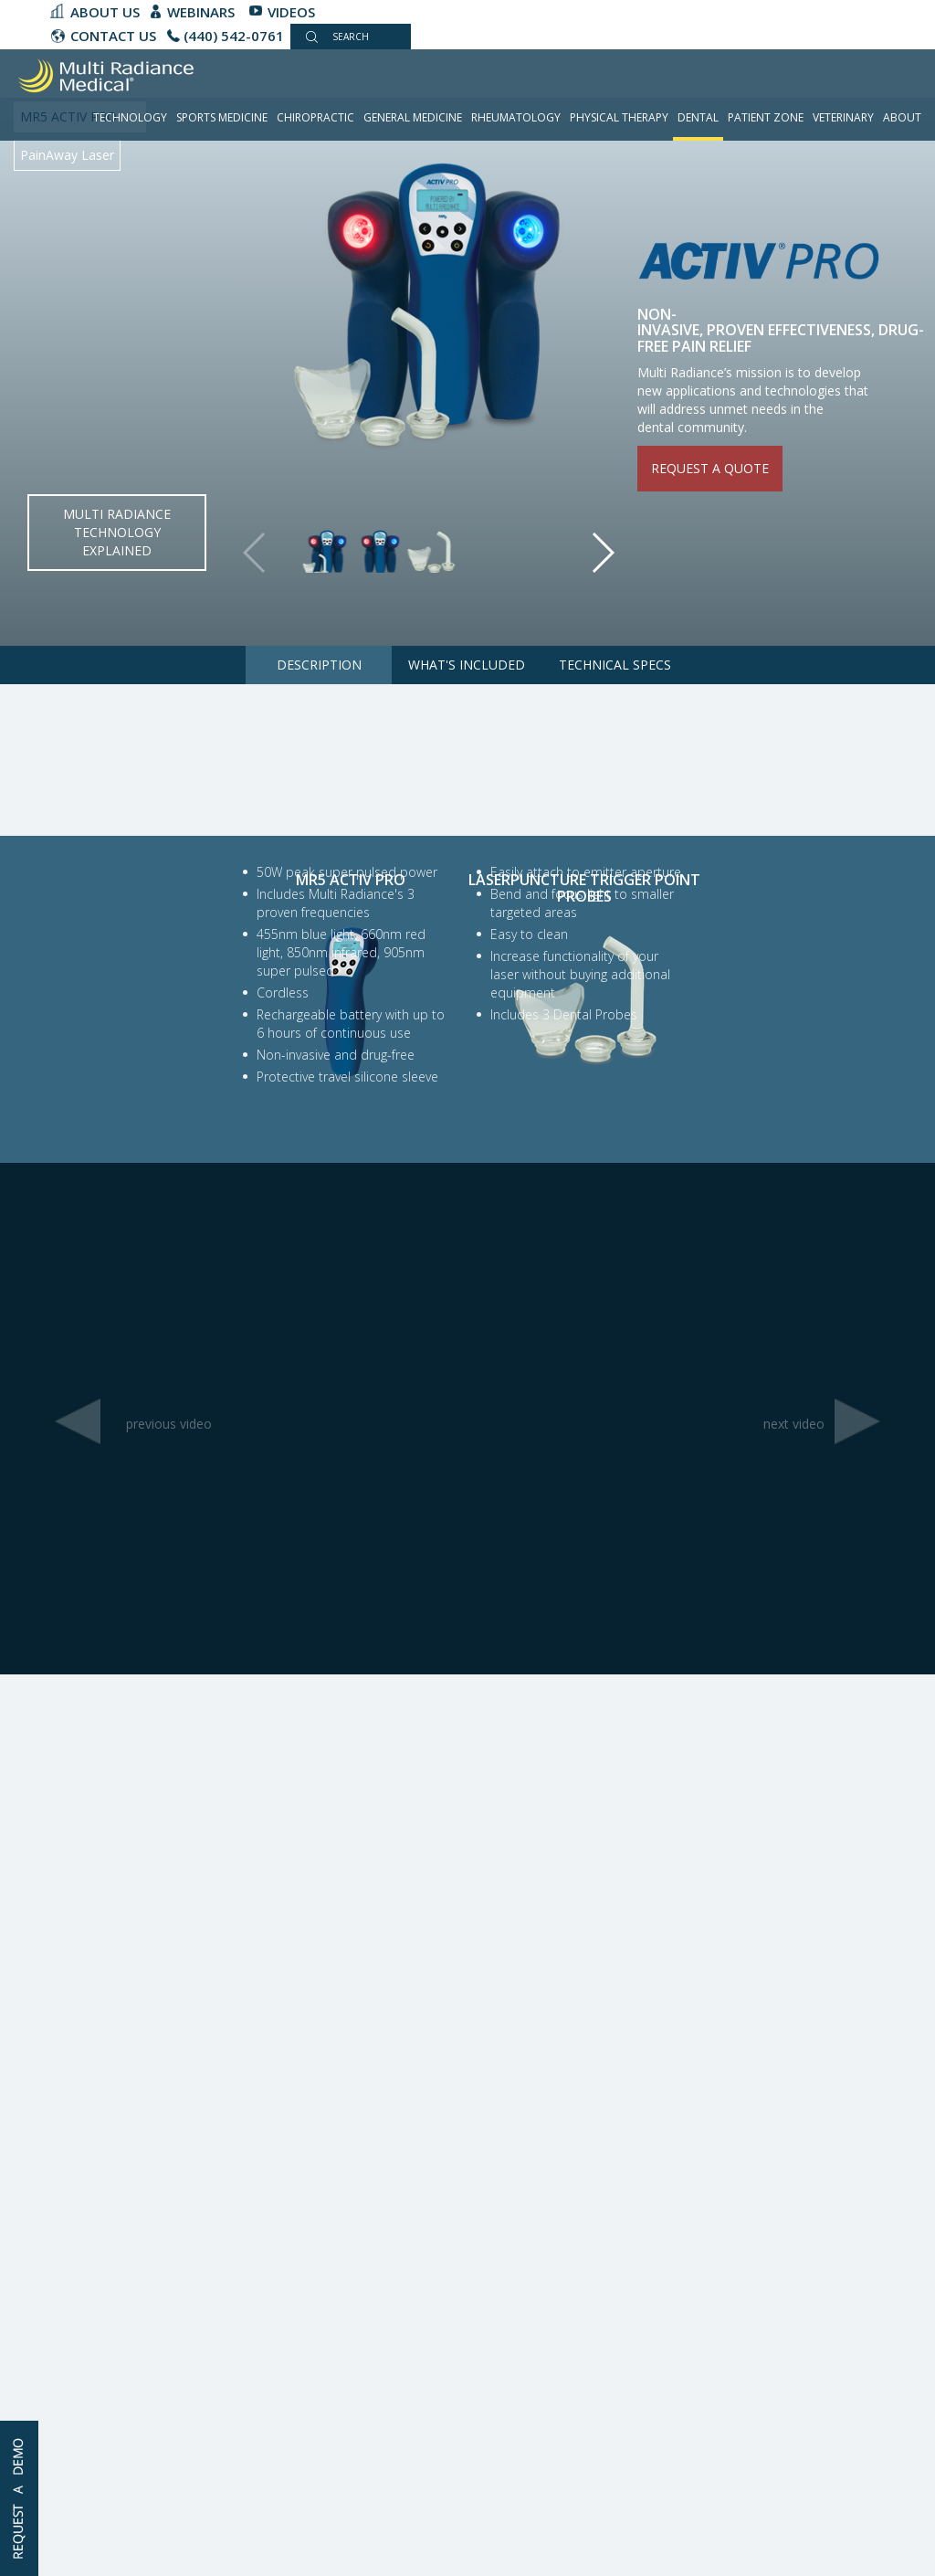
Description (319, 664)
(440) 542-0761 (234, 35)
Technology (130, 117)
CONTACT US (113, 35)
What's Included (466, 664)
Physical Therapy (619, 117)
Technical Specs (615, 664)
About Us (105, 12)
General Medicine (412, 117)
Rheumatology (516, 117)
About (902, 117)
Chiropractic (315, 117)
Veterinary (843, 117)
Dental (698, 117)
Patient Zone (766, 117)
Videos (291, 12)
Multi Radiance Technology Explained (117, 532)
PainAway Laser (67, 155)
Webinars (201, 12)
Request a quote (710, 468)
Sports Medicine (222, 117)
